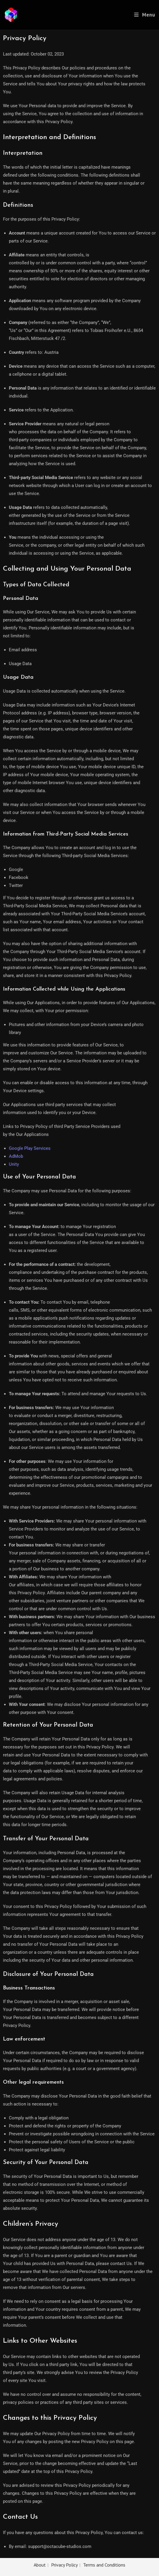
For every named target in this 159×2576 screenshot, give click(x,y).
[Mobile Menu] (144, 15)
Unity (14, 1164)
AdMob (16, 1156)
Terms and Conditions (104, 2565)
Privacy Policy (64, 2565)
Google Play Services (30, 1148)
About (40, 2565)
